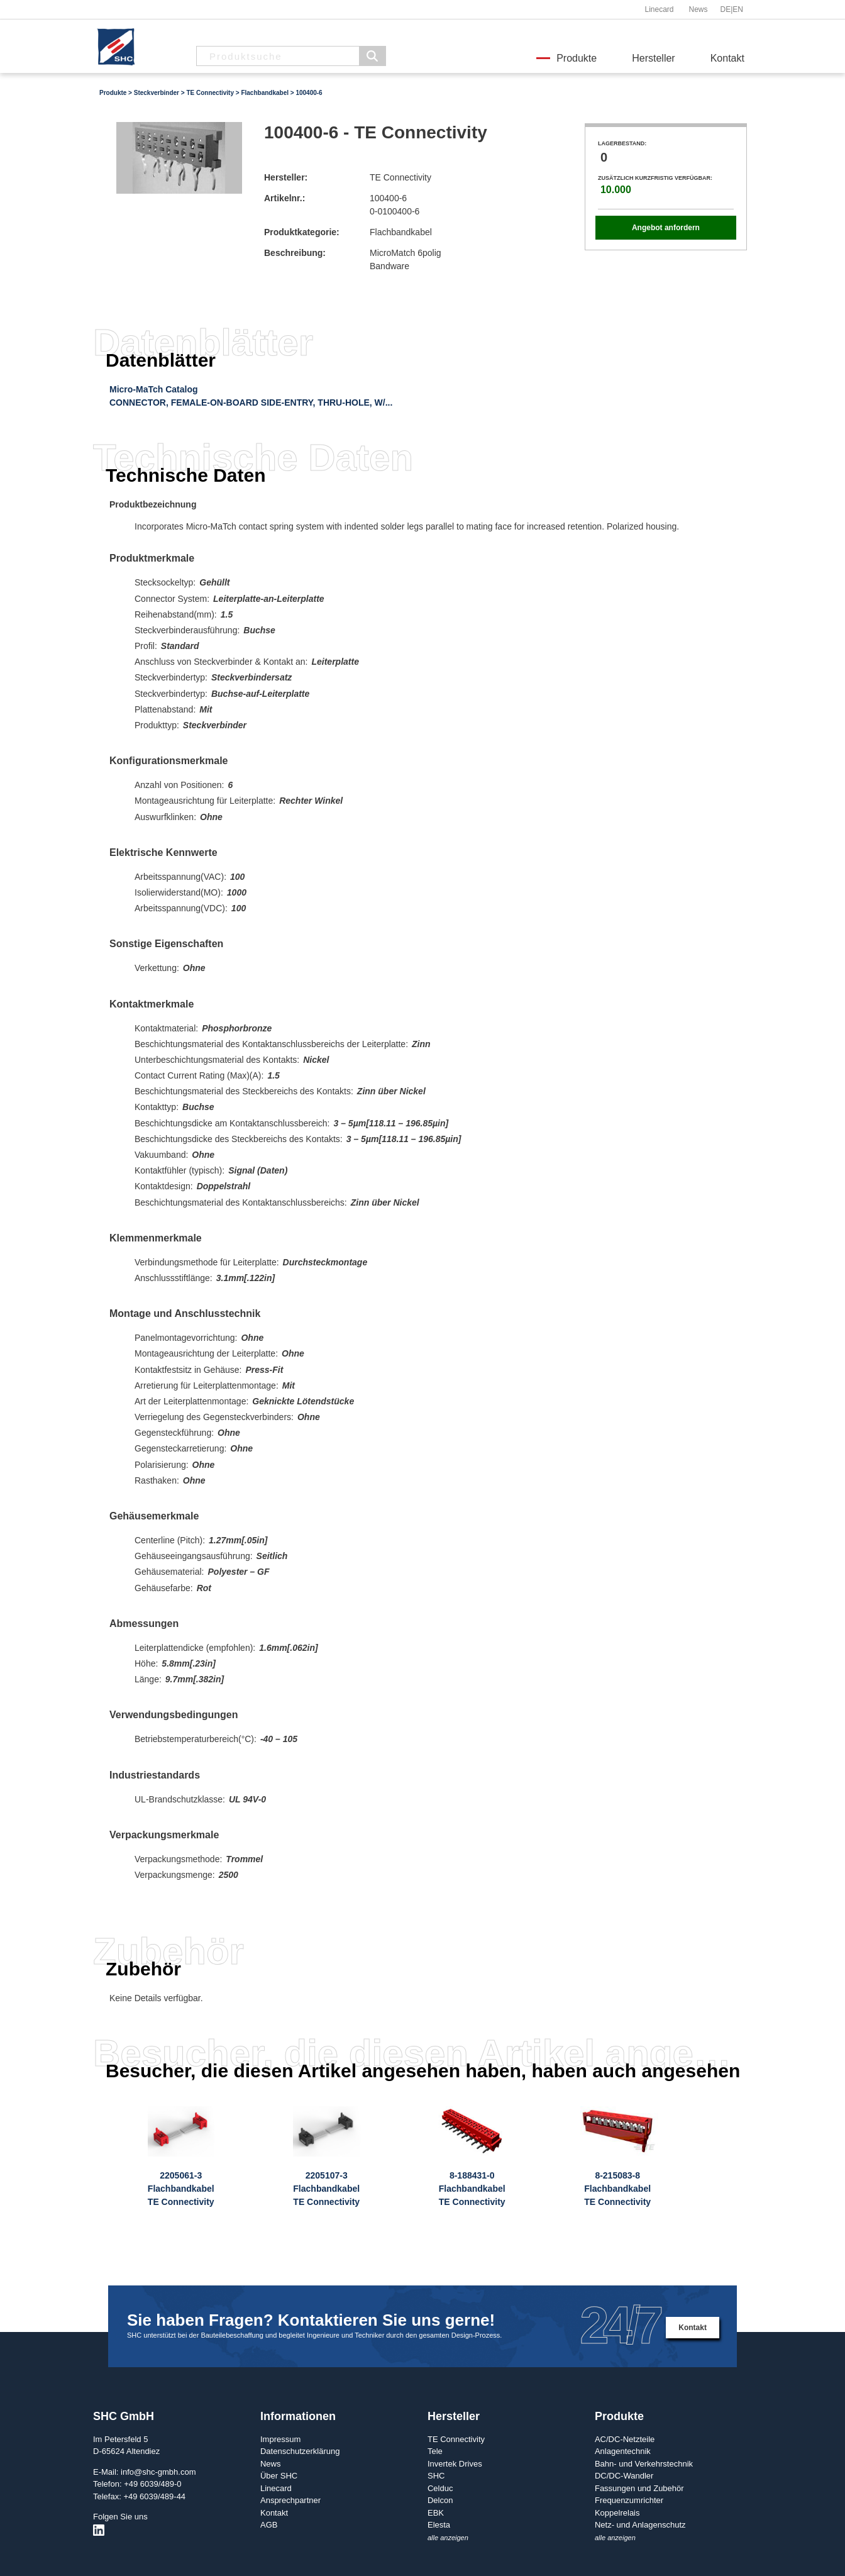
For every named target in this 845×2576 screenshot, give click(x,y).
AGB (268, 2524)
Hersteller (653, 58)
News (697, 9)
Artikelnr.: (284, 198)
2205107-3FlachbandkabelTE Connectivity (326, 2188)
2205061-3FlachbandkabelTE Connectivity (181, 2188)
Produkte (576, 58)
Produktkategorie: (302, 232)
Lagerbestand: (622, 143)
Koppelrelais (617, 2513)
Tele (435, 2451)
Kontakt (727, 58)
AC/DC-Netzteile (624, 2439)
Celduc (440, 2488)
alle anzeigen (448, 2537)
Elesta (439, 2524)
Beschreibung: (295, 253)
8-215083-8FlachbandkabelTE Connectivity (617, 2188)
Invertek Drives (455, 2463)
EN (737, 9)
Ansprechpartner (290, 2500)
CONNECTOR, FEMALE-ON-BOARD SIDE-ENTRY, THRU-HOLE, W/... (250, 402)
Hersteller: (285, 177)
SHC (436, 2475)
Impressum (280, 2439)
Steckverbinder (156, 92)
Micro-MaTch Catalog (153, 389)
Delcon (440, 2500)
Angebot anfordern (666, 227)
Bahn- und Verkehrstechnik (644, 2463)
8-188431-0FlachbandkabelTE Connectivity (472, 2188)
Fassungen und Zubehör (639, 2488)
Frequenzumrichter (629, 2500)
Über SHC (278, 2475)
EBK (436, 2513)
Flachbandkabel (265, 92)
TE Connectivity (210, 92)
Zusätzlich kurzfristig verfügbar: (655, 178)
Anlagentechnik (623, 2451)
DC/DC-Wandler (624, 2475)
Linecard (658, 9)
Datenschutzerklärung (300, 2451)
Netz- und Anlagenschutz (640, 2524)
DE (726, 9)
